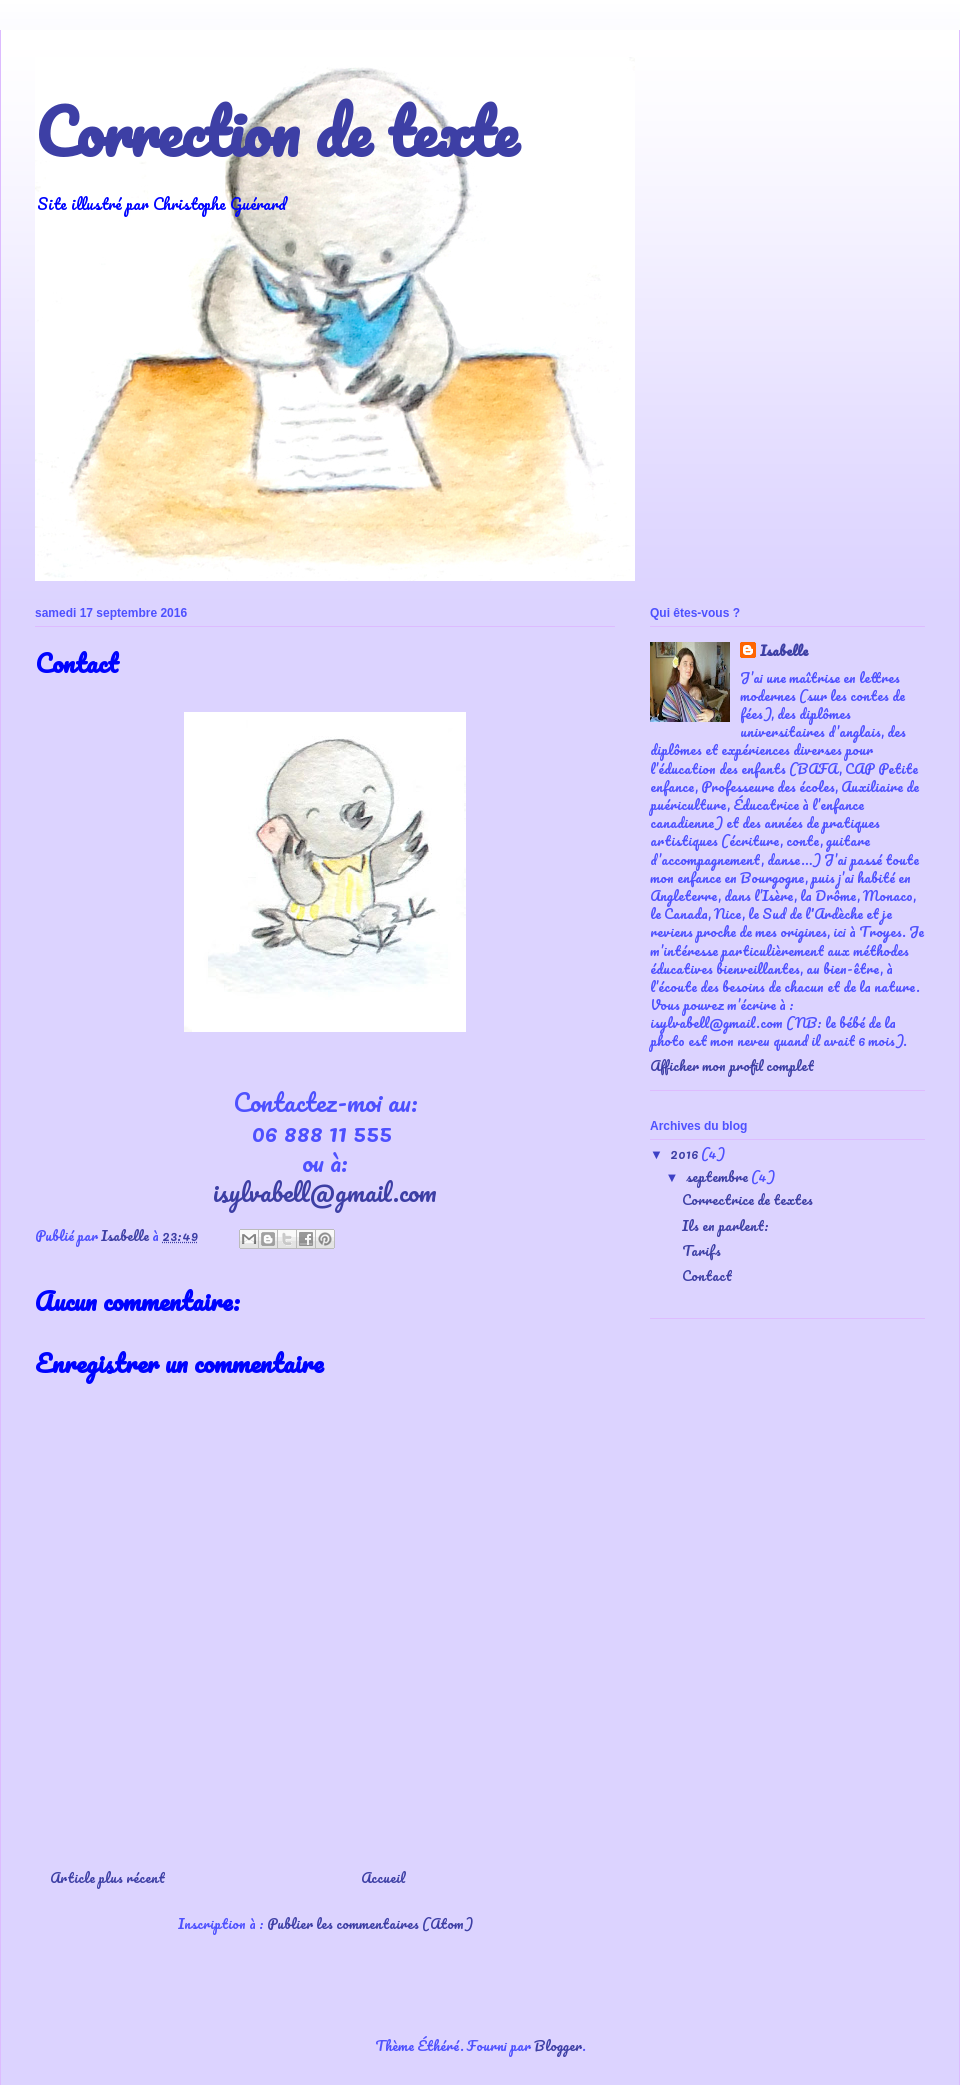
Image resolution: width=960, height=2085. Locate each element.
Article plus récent (107, 1877)
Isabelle (784, 652)
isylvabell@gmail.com (325, 1192)
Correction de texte (276, 131)
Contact (707, 1275)
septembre (718, 1176)
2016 (685, 1153)
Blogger (558, 2045)
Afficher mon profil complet (732, 1065)
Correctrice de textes (747, 1199)
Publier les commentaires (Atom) (370, 1923)
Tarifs (701, 1250)
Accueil (383, 1877)
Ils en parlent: (725, 1225)
